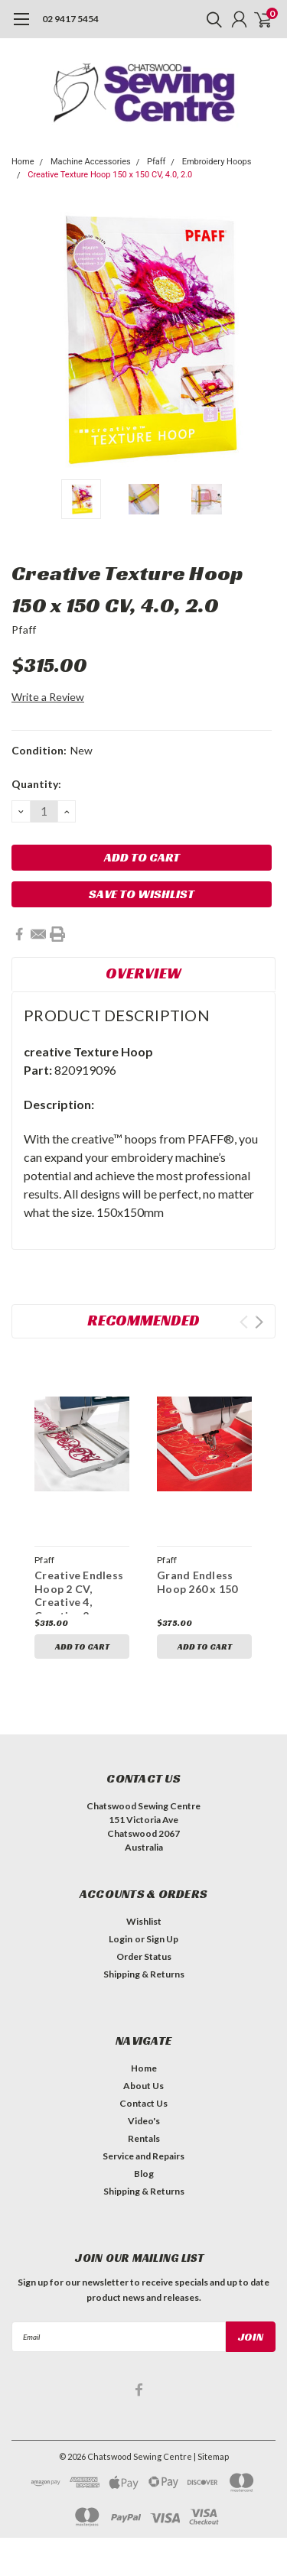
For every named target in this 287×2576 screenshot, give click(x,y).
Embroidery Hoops (217, 162)
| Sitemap (211, 2456)
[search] (210, 19)
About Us (143, 2085)
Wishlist (143, 1921)
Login (120, 1939)
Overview (143, 973)
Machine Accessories (91, 162)
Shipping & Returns (143, 1974)
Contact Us (143, 2103)
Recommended (143, 1320)
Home (22, 162)
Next (259, 1322)
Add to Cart (82, 1646)
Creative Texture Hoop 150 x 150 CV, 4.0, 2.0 (110, 175)
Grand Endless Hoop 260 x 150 (197, 1582)
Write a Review (47, 696)
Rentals (144, 2138)
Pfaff (156, 162)
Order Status (143, 1956)
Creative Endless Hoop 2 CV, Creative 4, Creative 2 (78, 1595)
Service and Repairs (143, 2156)
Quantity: (36, 783)
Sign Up (162, 1939)
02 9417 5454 (70, 18)
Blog (144, 2173)
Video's (144, 2121)
